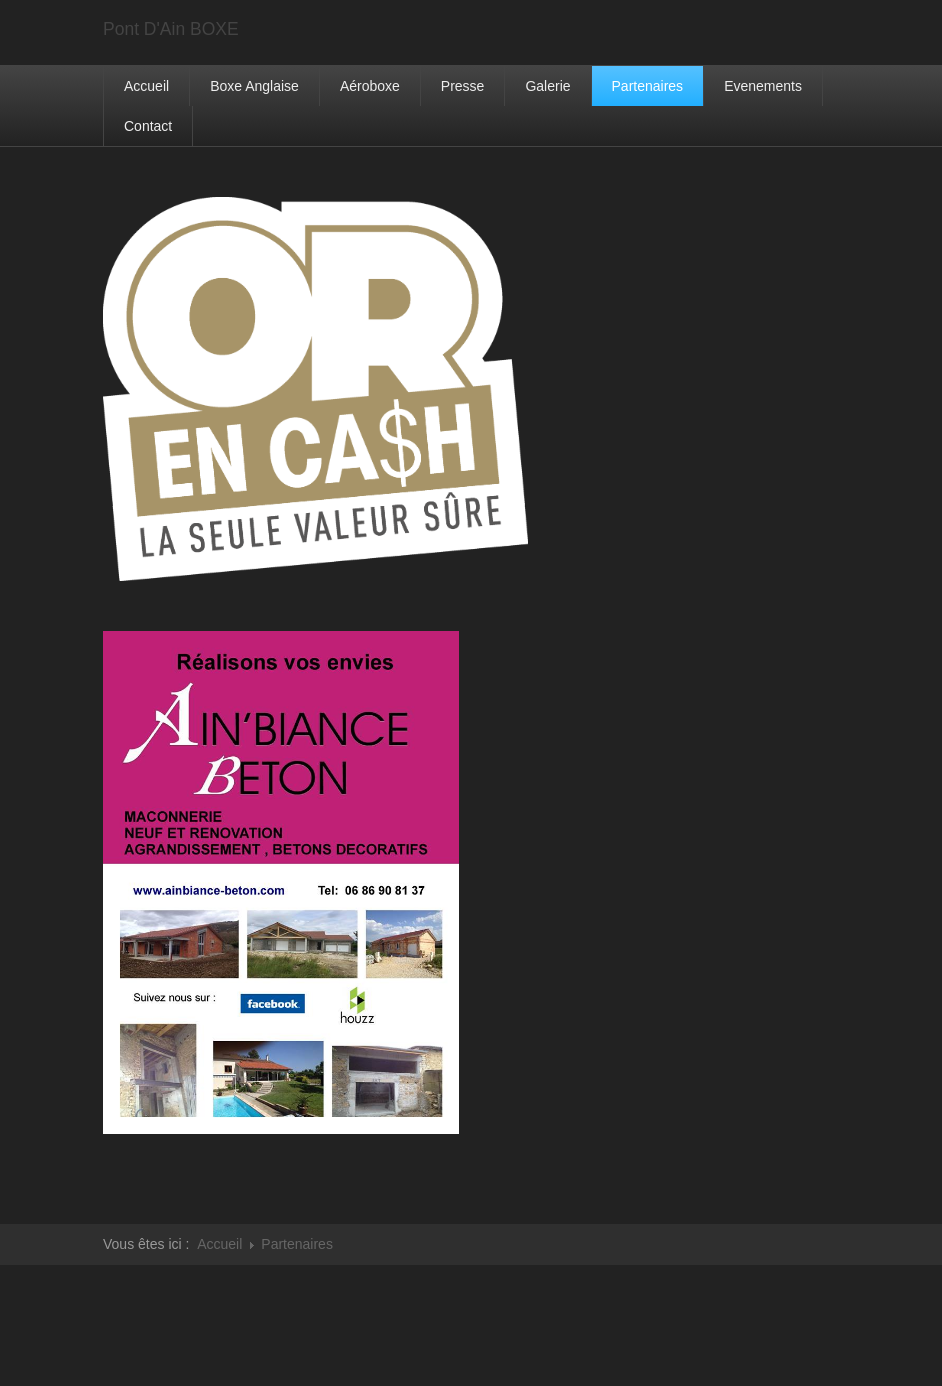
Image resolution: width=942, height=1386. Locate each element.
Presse (463, 86)
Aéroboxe (370, 86)
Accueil (146, 86)
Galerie (547, 86)
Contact (148, 126)
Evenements (763, 86)
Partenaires (648, 86)
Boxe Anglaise (254, 86)
